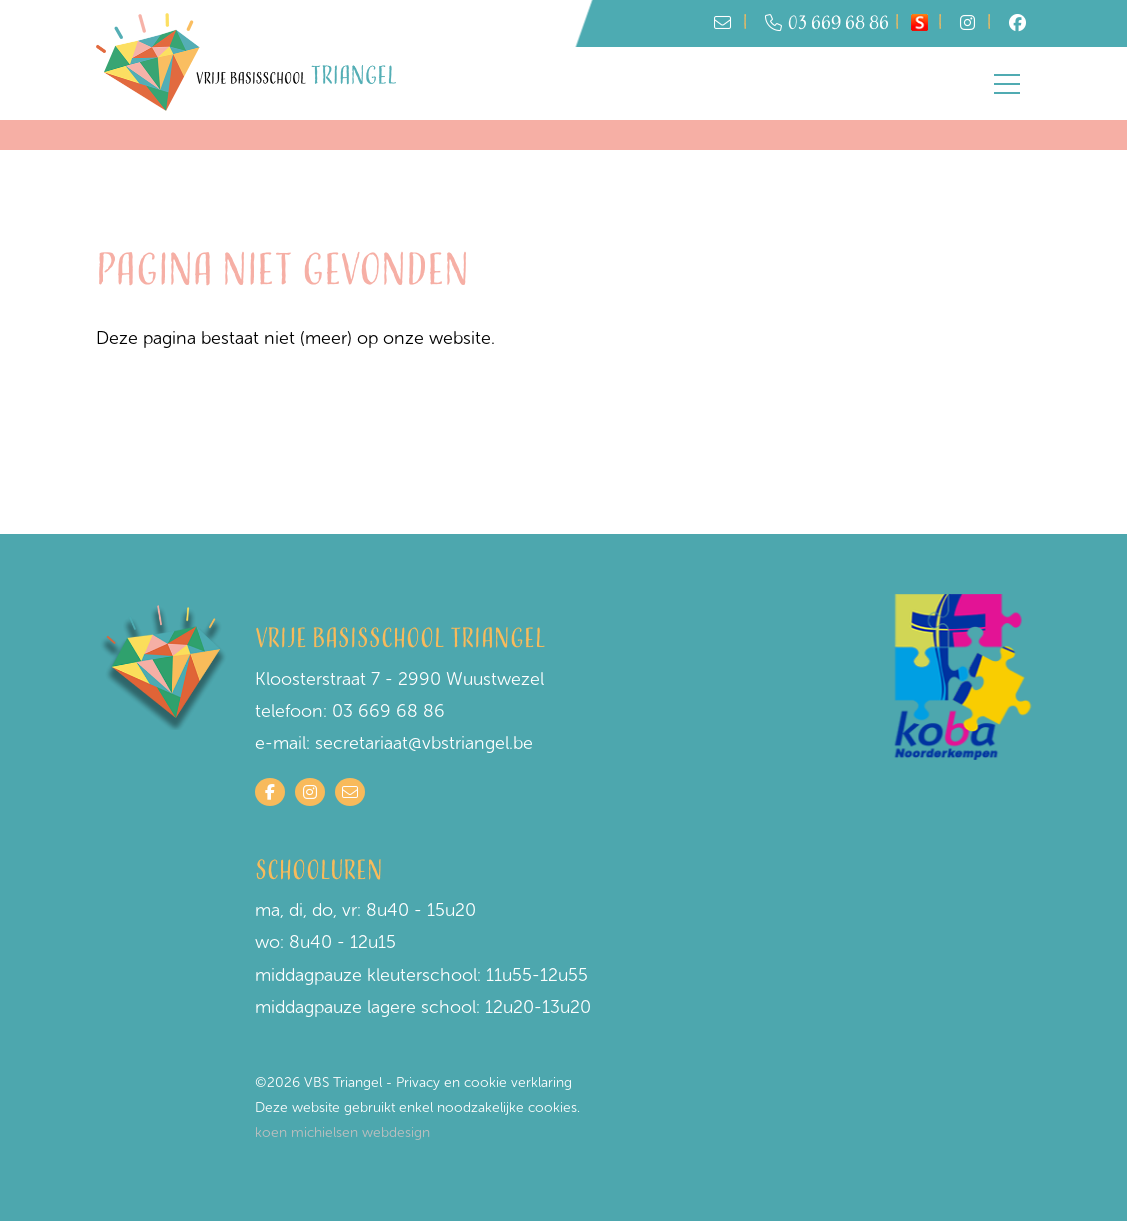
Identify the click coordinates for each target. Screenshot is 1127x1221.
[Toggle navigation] (1007, 84)
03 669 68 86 (827, 23)
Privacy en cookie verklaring (484, 1082)
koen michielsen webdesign (342, 1132)
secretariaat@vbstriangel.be (424, 743)
